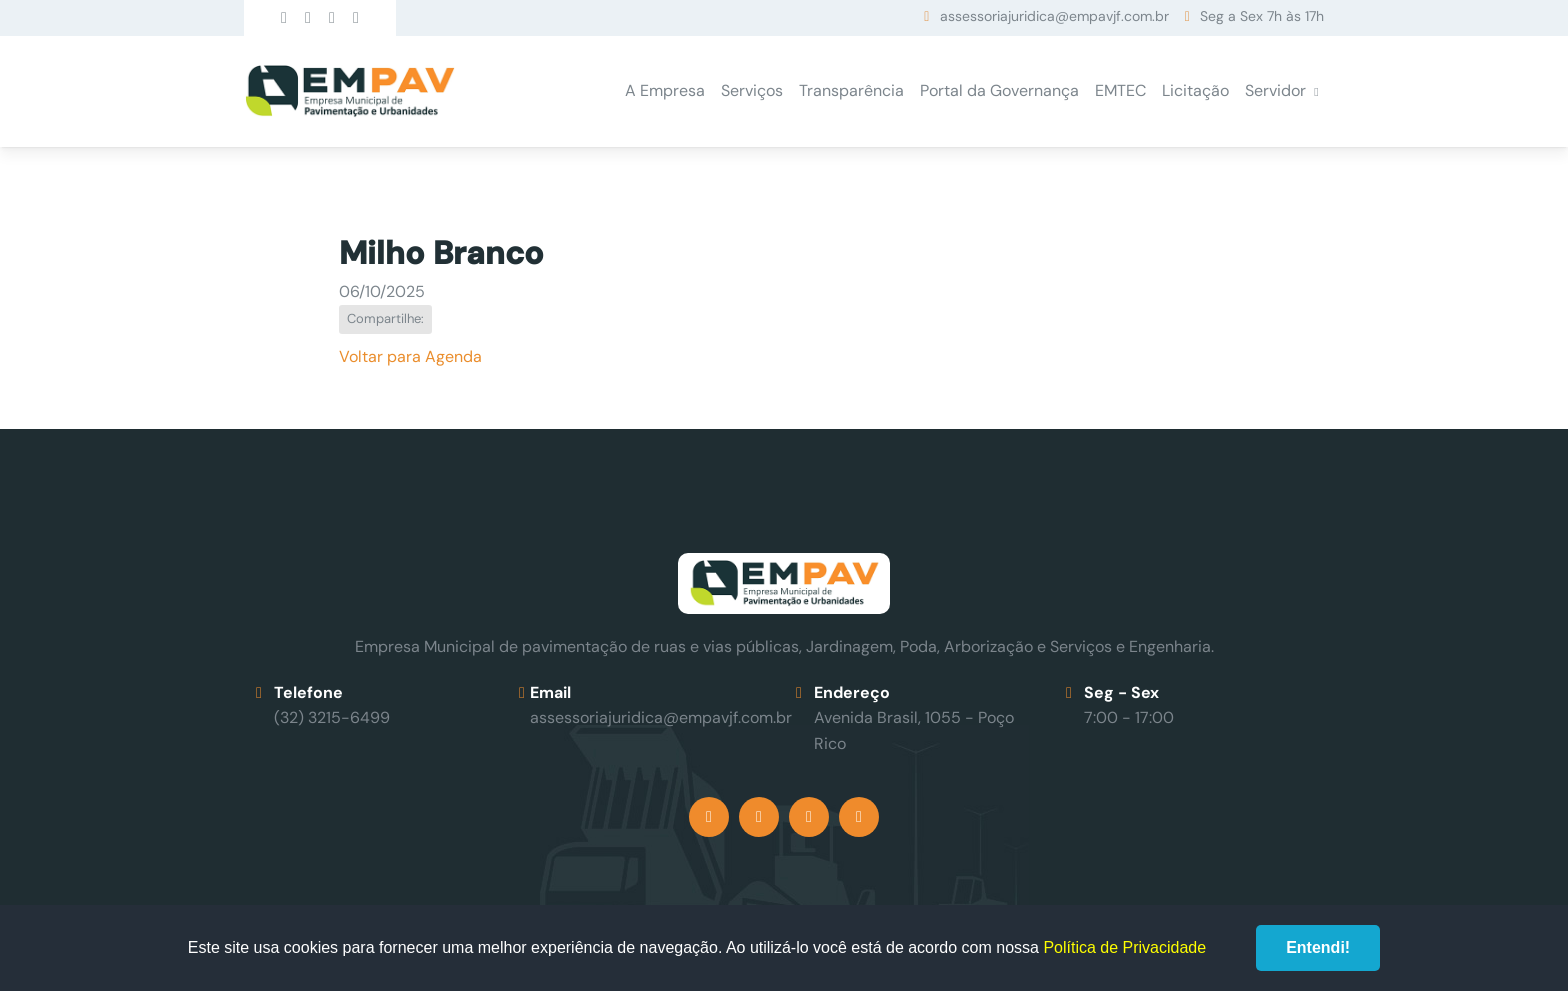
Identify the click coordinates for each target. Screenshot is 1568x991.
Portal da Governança (999, 90)
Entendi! (1318, 947)
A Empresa (665, 90)
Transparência (851, 90)
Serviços (752, 90)
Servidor (1275, 90)
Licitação (1195, 90)
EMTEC (1120, 90)
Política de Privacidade (1124, 947)
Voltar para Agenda (410, 356)
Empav (350, 91)
